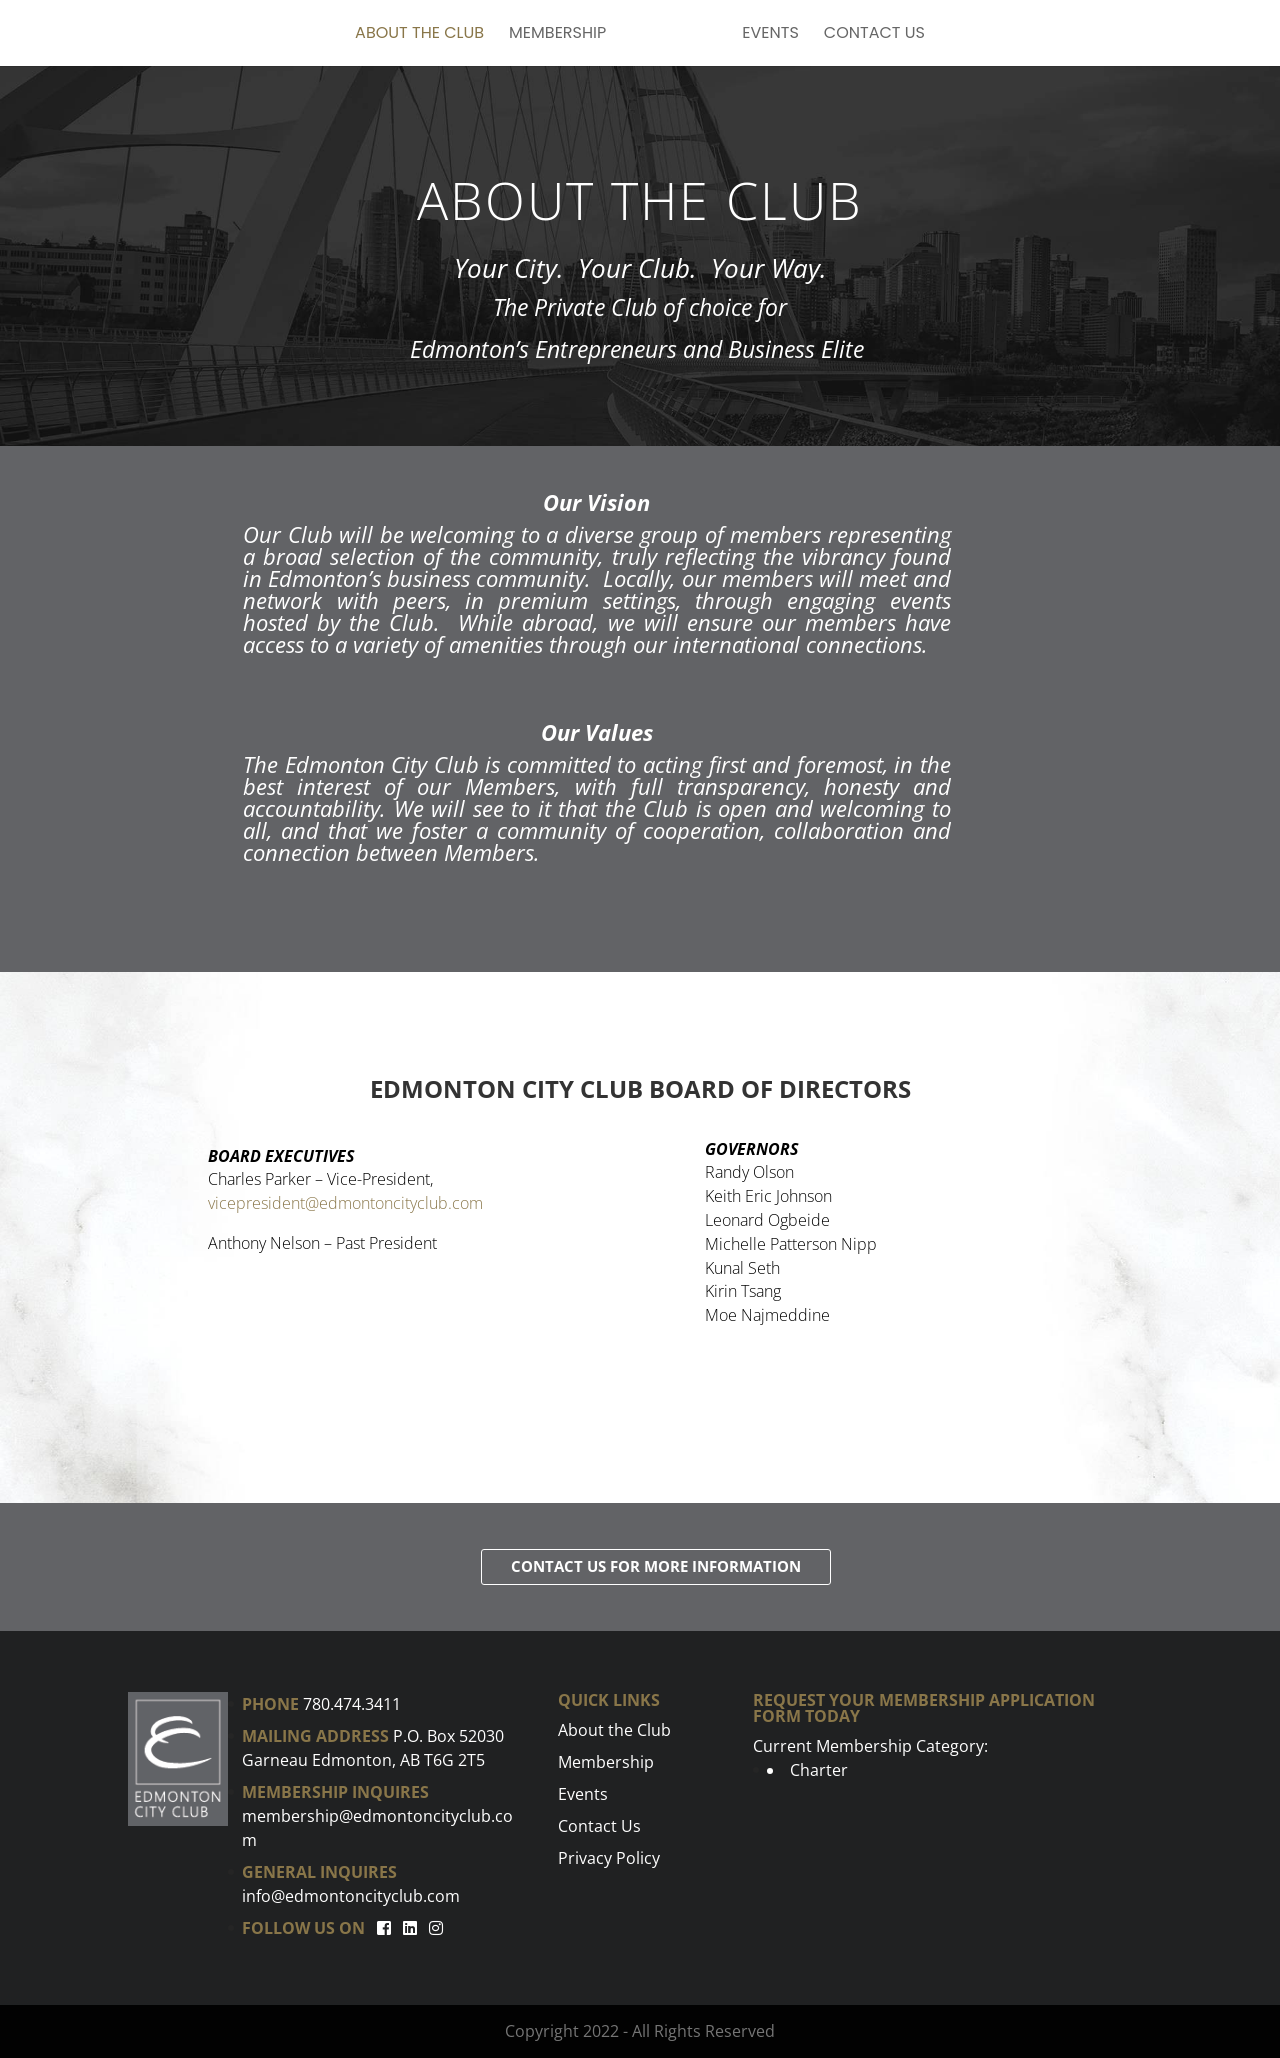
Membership (557, 35)
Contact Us (874, 35)
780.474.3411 (352, 1704)
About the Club (419, 35)
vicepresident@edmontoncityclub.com (345, 1203)
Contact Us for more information (656, 1566)
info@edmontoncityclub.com (351, 1896)
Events (770, 35)
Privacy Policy (609, 1858)
